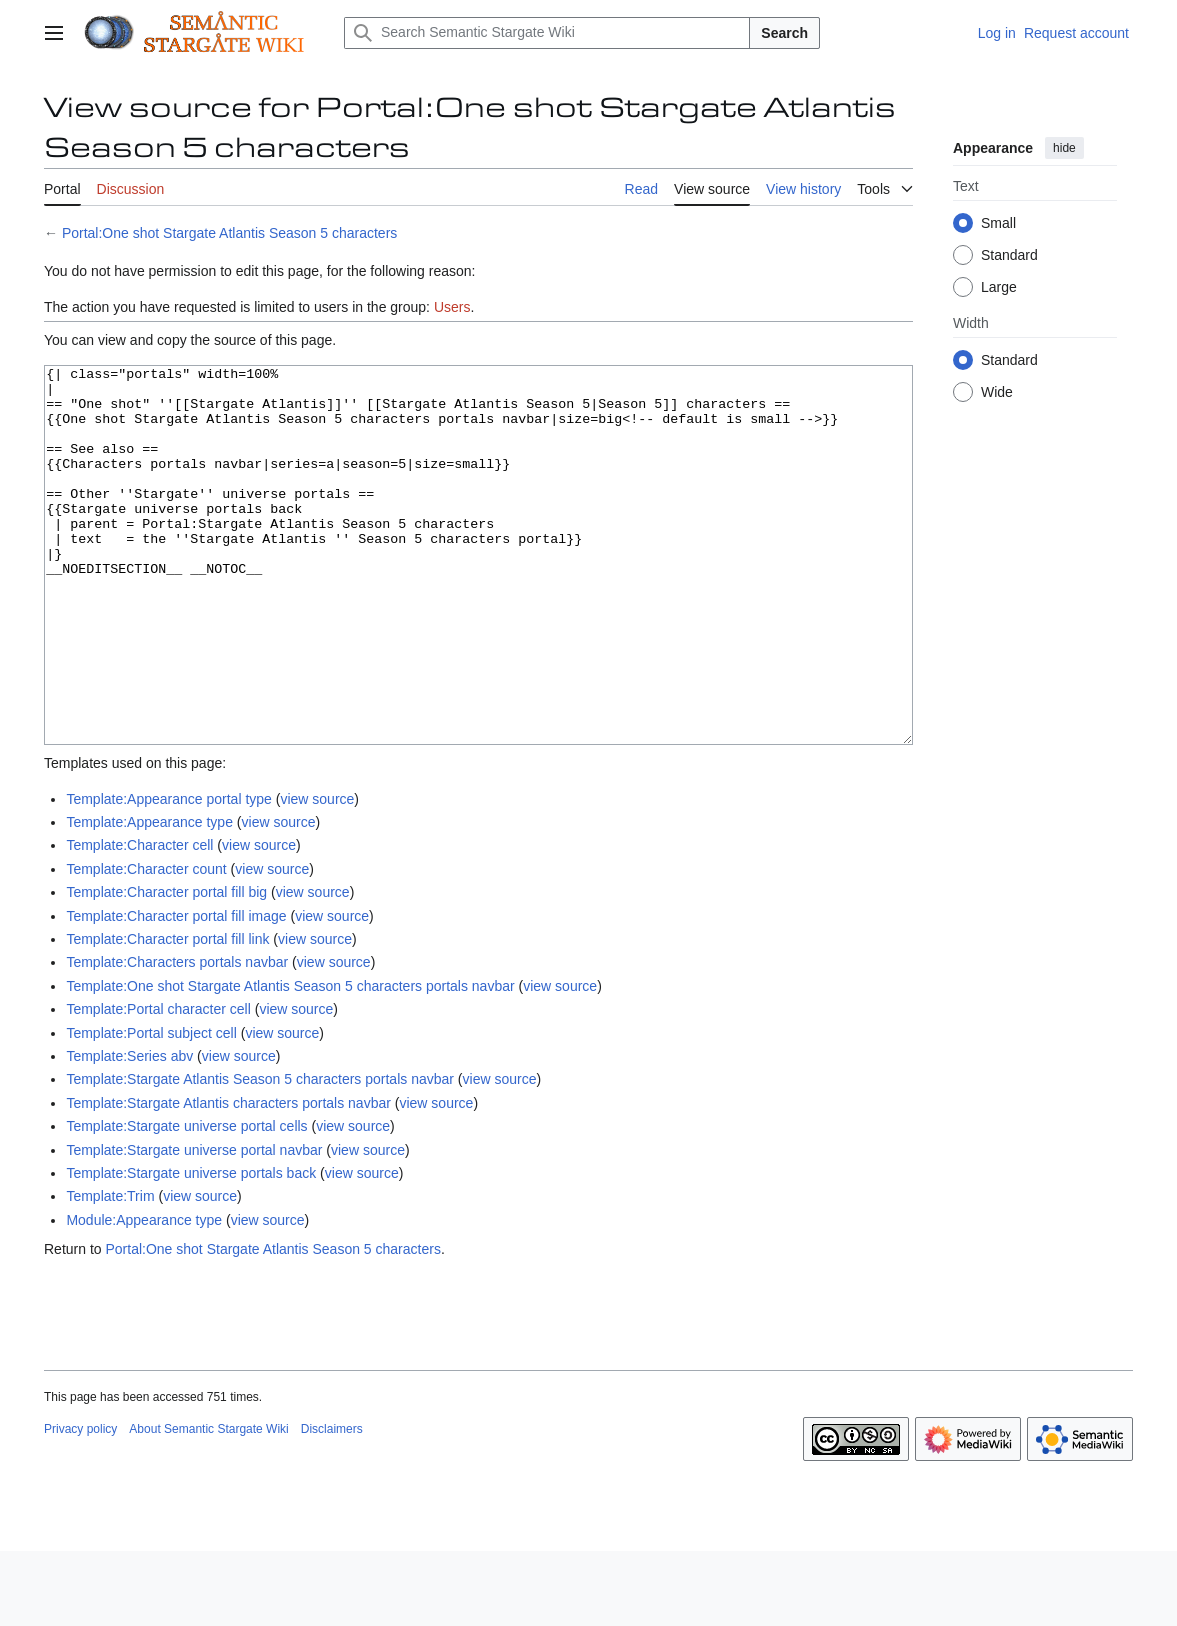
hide (1064, 148)
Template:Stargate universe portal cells (186, 1201)
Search (784, 33)
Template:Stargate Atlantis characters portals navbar (228, 1178)
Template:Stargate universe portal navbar (194, 1225)
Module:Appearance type (144, 1295)
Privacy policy (80, 1504)
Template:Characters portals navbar (177, 1037)
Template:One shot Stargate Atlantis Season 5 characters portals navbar (290, 1061)
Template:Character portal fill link (167, 1014)
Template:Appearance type (149, 897)
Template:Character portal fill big (166, 967)
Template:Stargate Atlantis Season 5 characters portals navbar (260, 1154)
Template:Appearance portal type (168, 874)
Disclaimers (332, 1504)
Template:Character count (146, 944)
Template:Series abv (129, 1131)
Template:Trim (110, 1271)
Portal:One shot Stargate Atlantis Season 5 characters (229, 233)
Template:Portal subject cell (151, 1108)
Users (452, 307)
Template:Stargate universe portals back (191, 1248)
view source (317, 874)
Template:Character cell (139, 920)
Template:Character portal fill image (176, 991)
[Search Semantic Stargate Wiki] (547, 33)
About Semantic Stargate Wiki (208, 1504)
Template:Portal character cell (158, 1084)
